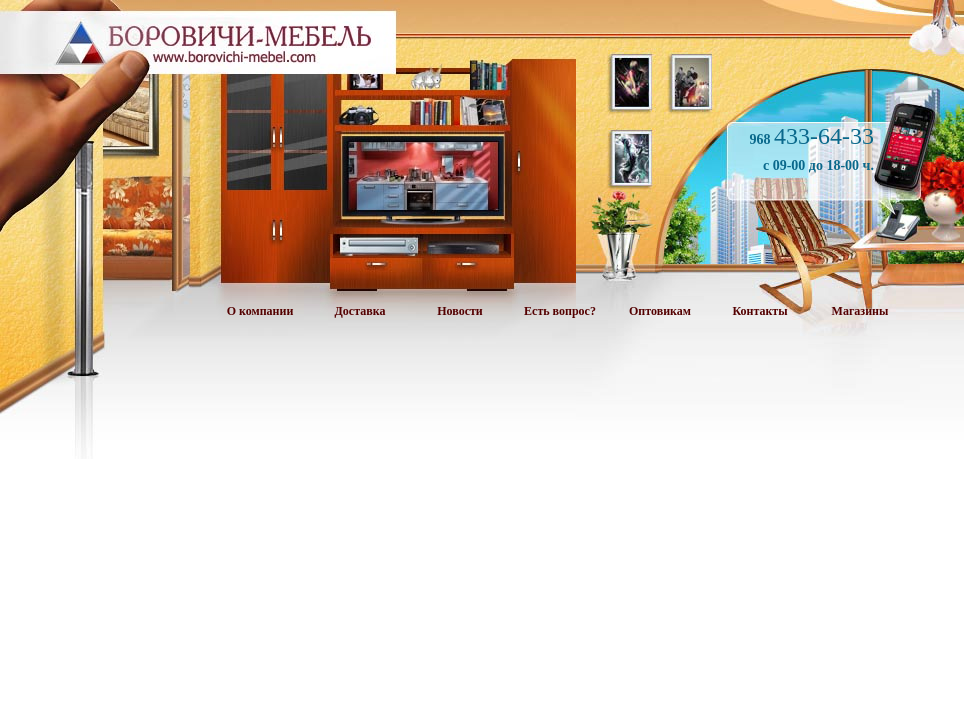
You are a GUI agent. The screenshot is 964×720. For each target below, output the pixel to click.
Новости (460, 311)
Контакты (759, 311)
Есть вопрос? (560, 311)
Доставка (360, 311)
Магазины (860, 311)
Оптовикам (660, 311)
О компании (260, 311)
